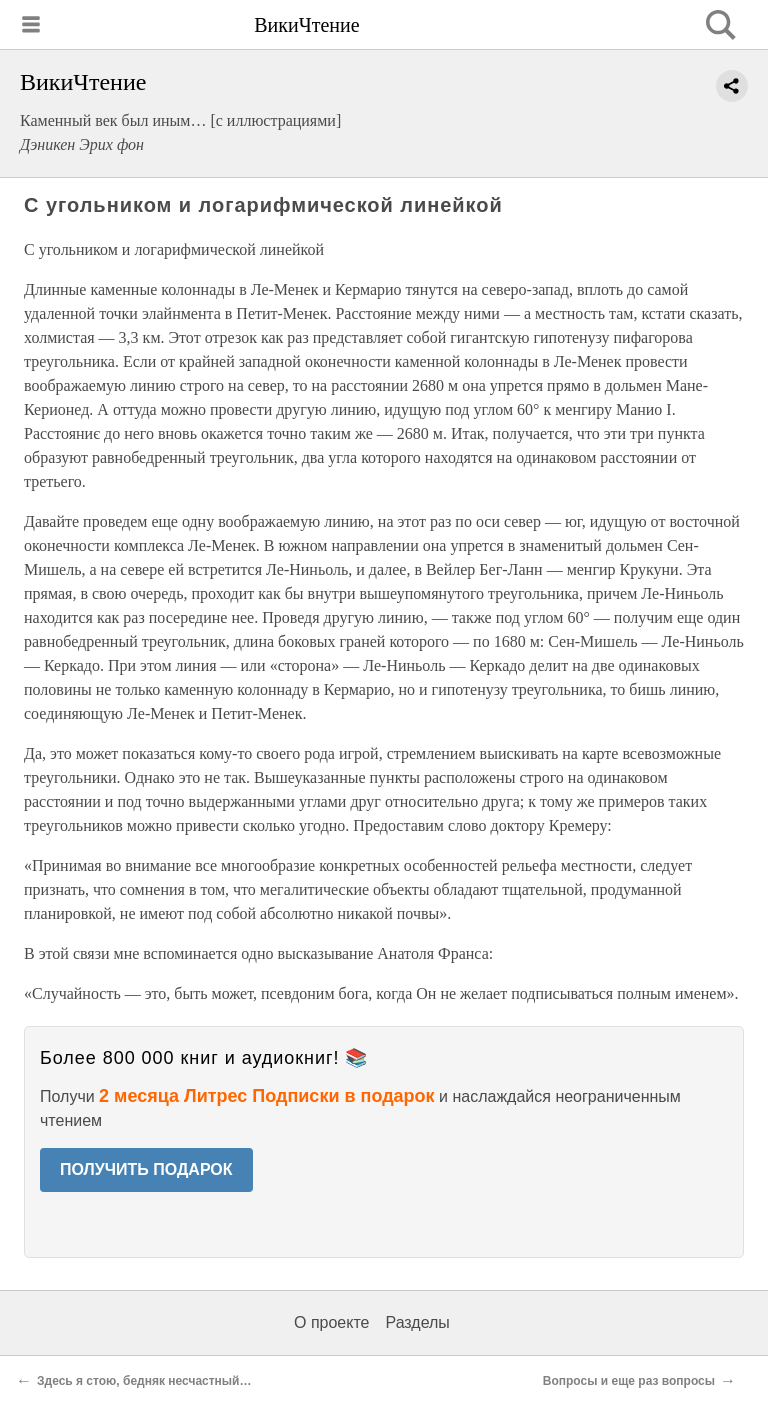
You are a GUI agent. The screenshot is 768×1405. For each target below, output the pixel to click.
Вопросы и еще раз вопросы (629, 1381)
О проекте (331, 1322)
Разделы (417, 1322)
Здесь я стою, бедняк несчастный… (144, 1381)
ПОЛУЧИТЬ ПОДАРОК (146, 1169)
